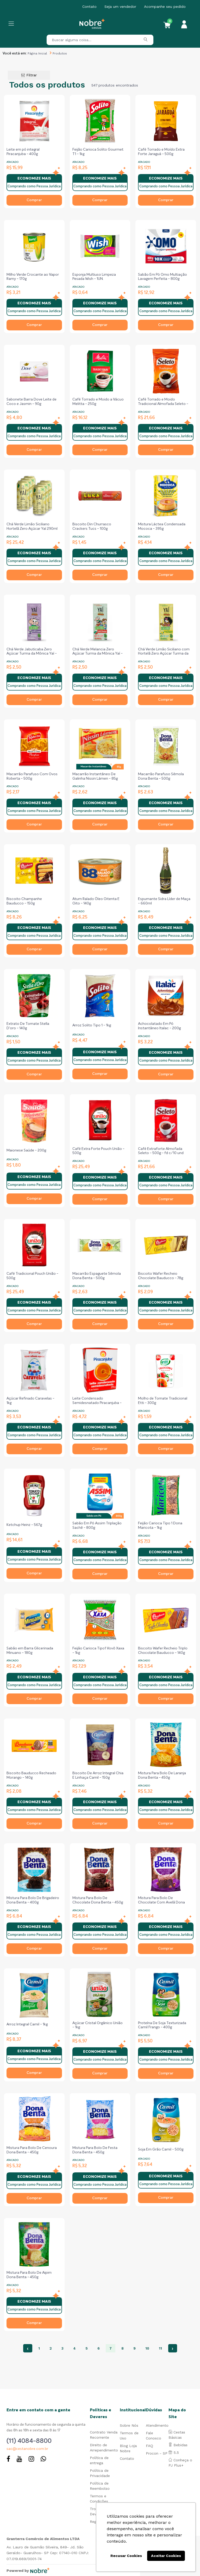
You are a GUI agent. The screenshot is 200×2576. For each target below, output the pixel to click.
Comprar (34, 200)
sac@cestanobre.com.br (27, 2449)
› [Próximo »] (172, 2348)
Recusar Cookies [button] (126, 2556)
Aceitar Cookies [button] (166, 2556)
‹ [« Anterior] (28, 2348)
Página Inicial (37, 53)
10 (147, 2348)
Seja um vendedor (120, 6)
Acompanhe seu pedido (165, 6)
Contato (89, 6)
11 (160, 2348)
